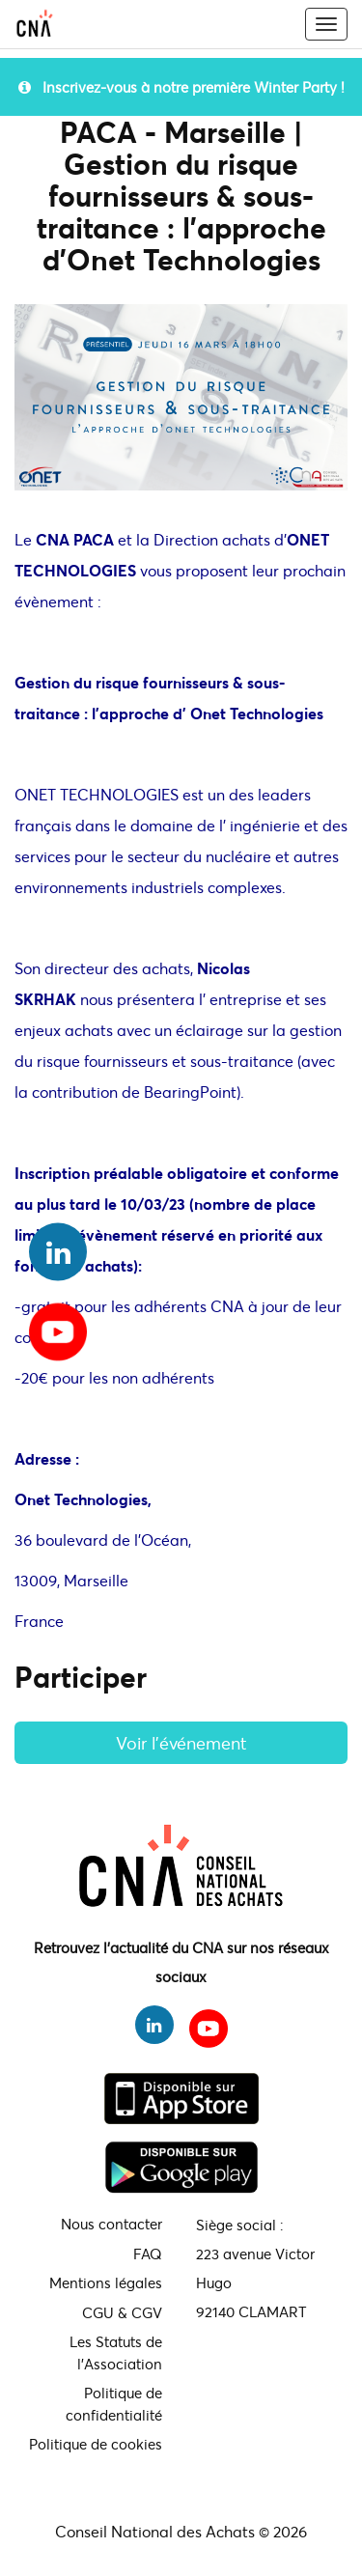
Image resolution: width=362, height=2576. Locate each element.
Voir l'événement (181, 1742)
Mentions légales (105, 2282)
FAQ (147, 2253)
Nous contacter (111, 2223)
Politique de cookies (95, 2443)
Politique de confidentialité (114, 2403)
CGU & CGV (122, 2312)
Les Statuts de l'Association (116, 2352)
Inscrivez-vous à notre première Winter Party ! (181, 87)
